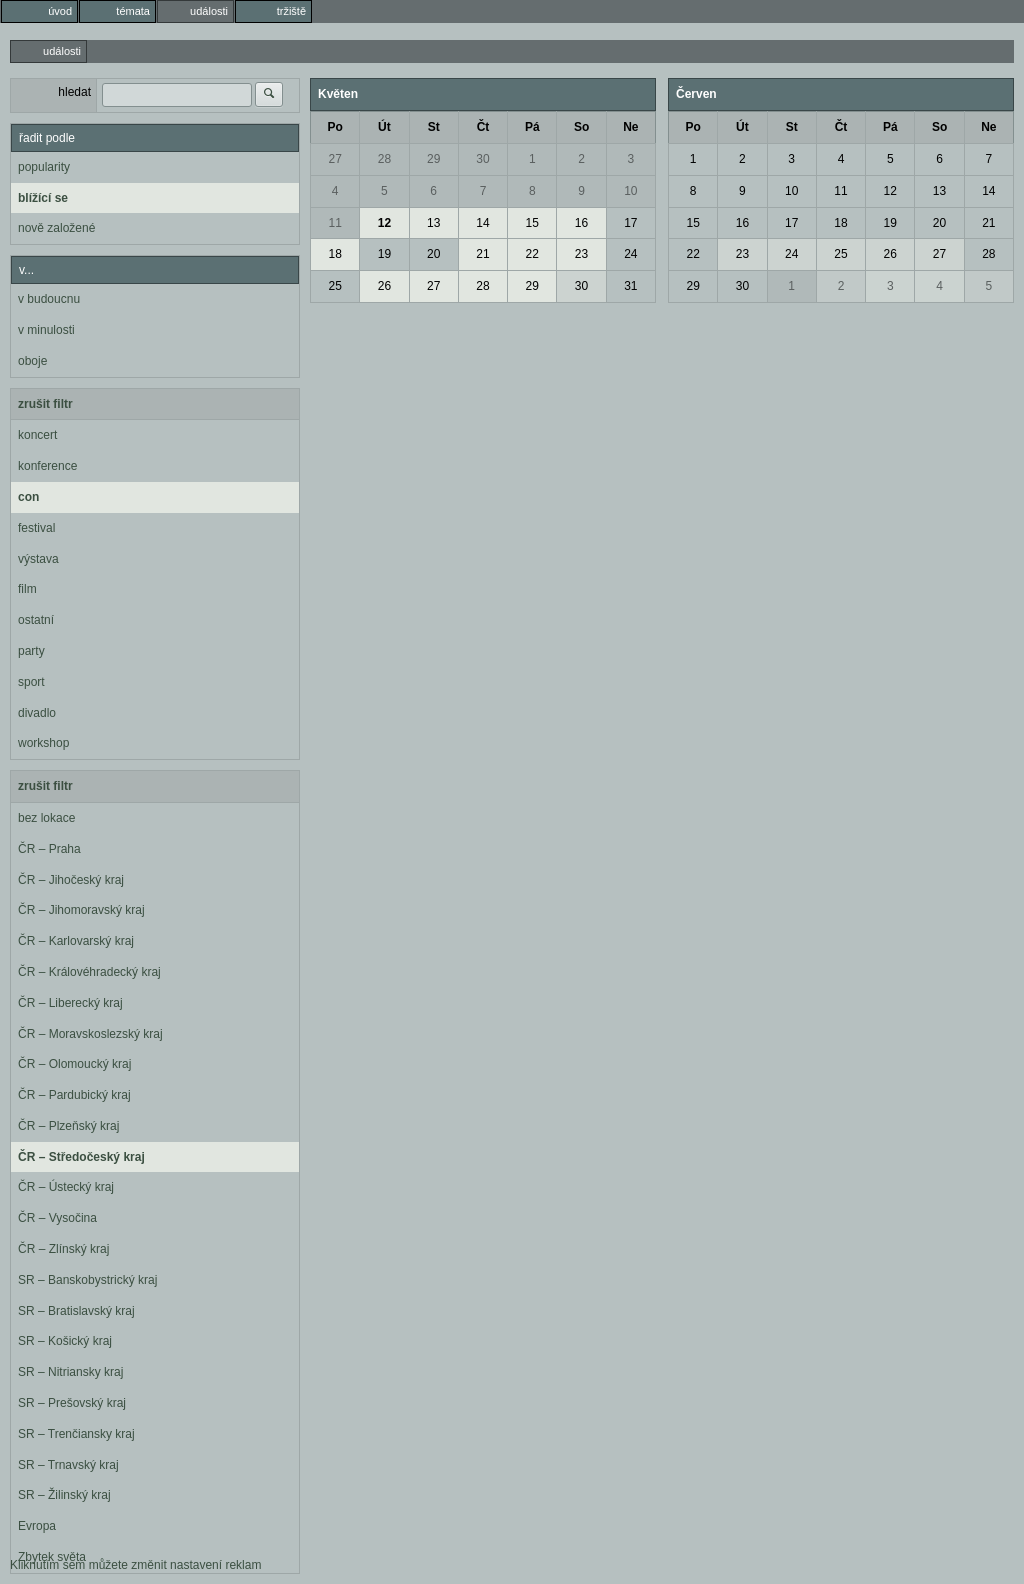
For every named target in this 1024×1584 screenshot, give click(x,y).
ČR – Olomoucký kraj (74, 1064)
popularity (44, 167)
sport (31, 682)
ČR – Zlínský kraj (63, 1249)
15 (532, 223)
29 (433, 159)
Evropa (37, 1526)
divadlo (37, 713)
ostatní (36, 620)
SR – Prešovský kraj (72, 1403)
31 (630, 286)
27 (334, 159)
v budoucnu (49, 299)
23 (581, 254)
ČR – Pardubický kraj (74, 1095)
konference (47, 466)
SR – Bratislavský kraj (76, 1311)
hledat (74, 92)
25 (334, 286)
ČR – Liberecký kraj (70, 1003)
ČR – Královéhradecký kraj (89, 972)
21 (482, 254)
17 (630, 223)
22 (532, 254)
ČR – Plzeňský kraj (68, 1126)
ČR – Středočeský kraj (81, 1157)
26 (384, 286)
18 (334, 254)
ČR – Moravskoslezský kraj (90, 1034)
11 (334, 223)
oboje (32, 361)
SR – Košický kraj (65, 1341)
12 (384, 223)
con (28, 497)
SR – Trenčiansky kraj (76, 1434)
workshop (43, 743)
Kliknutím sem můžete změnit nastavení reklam (135, 1565)
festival (36, 528)
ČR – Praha (49, 849)
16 (581, 223)
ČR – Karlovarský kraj (76, 941)
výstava (38, 559)
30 (482, 159)
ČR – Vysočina (57, 1218)
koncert (37, 435)
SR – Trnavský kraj (68, 1465)
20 (433, 254)
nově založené (56, 228)
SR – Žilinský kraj (64, 1495)
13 (433, 223)
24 (630, 254)
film (27, 589)
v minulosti (46, 330)
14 (482, 223)
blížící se (43, 198)
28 (384, 159)
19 (384, 254)
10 (630, 191)
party (31, 651)
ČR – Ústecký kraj (66, 1187)
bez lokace (46, 818)
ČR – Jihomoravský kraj (81, 910)
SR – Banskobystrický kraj (87, 1280)
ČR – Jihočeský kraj (71, 880)
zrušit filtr (45, 404)
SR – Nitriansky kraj (70, 1372)
